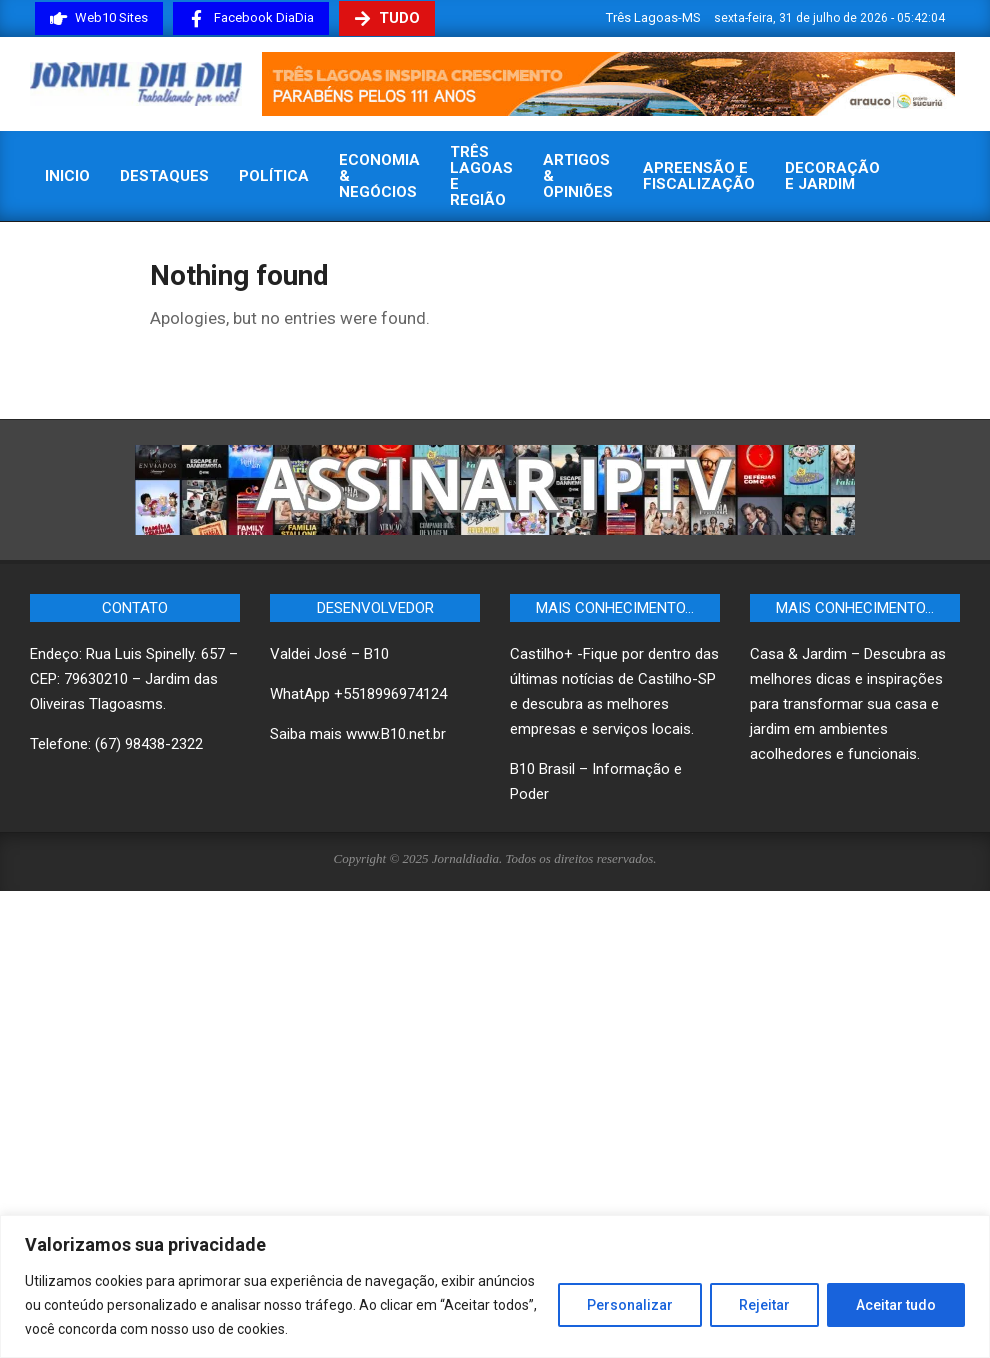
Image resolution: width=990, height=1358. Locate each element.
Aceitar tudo (896, 1305)
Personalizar (630, 1305)
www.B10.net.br (396, 734)
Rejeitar (764, 1305)
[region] (495, 1286)
